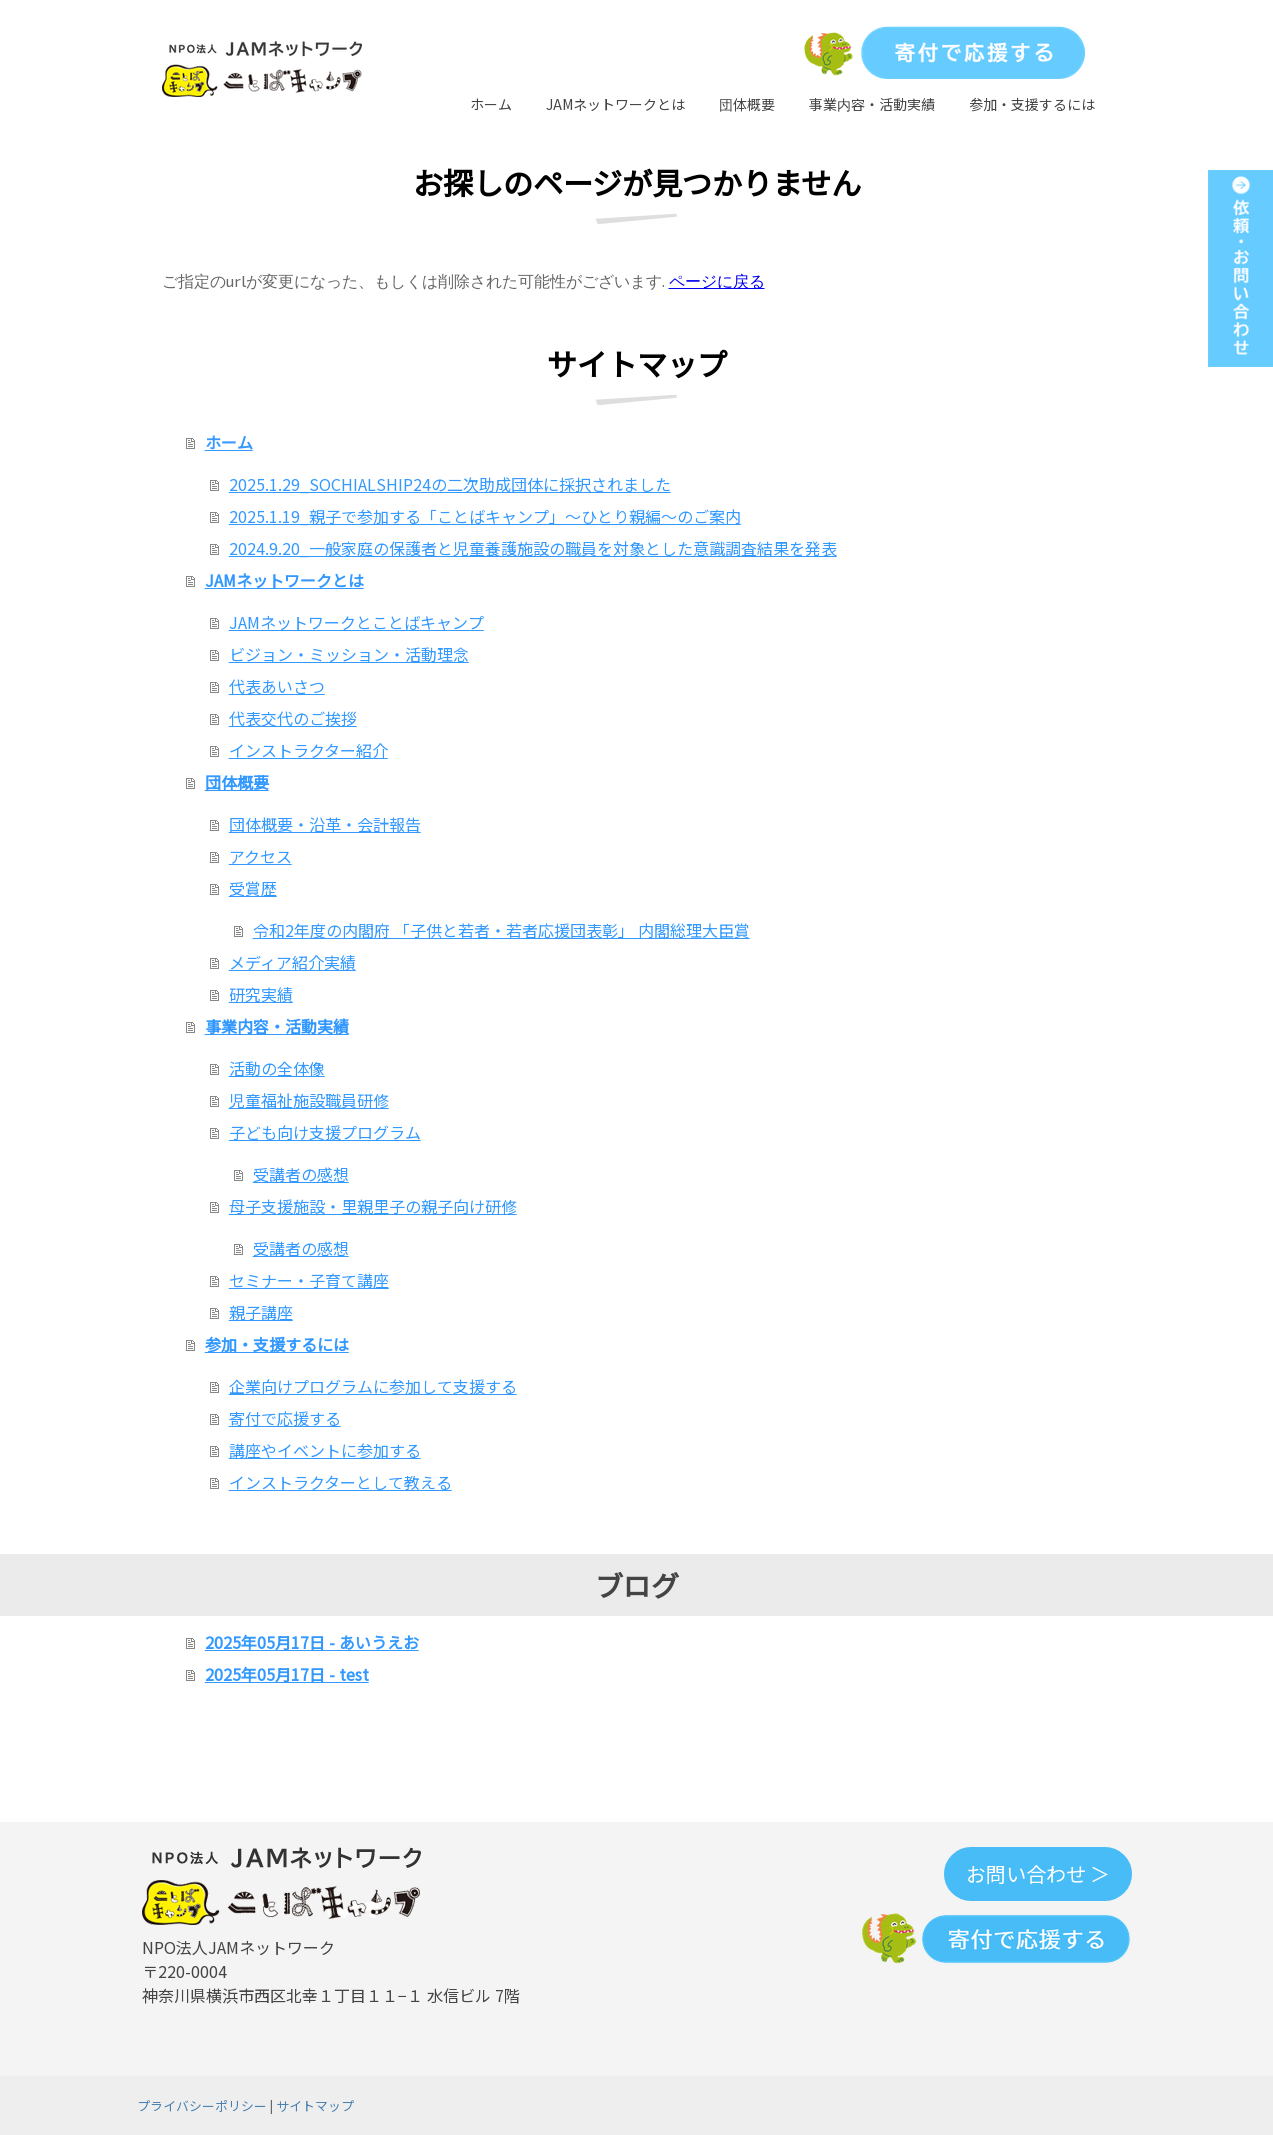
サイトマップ (315, 2105)
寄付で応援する (285, 1418)
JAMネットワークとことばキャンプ (356, 622)
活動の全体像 (277, 1068)
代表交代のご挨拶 (293, 718)
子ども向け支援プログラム (325, 1132)
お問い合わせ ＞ (1038, 1873)
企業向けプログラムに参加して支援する (373, 1386)
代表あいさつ (277, 686)
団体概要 (747, 104)
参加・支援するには (1032, 104)
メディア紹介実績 (292, 962)
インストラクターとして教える (340, 1482)
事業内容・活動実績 (872, 104)
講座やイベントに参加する (325, 1450)
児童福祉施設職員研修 (309, 1100)
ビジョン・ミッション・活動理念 (349, 654)
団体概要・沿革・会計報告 (325, 824)
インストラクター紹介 (308, 750)
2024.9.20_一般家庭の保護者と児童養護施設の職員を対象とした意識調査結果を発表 (533, 548)
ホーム (491, 104)
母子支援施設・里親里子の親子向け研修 (373, 1206)
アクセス (260, 856)
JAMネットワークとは (615, 104)
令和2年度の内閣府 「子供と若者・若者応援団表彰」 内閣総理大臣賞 (501, 930)
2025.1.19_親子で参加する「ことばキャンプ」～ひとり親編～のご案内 (485, 516)
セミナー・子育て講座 (309, 1280)
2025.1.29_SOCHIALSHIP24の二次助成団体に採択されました (450, 484)
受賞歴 (253, 888)
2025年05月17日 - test (287, 1674)
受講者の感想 (301, 1174)
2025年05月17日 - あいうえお (312, 1642)
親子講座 (261, 1312)
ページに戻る (717, 280)
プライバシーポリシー (202, 2105)
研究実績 (261, 994)
